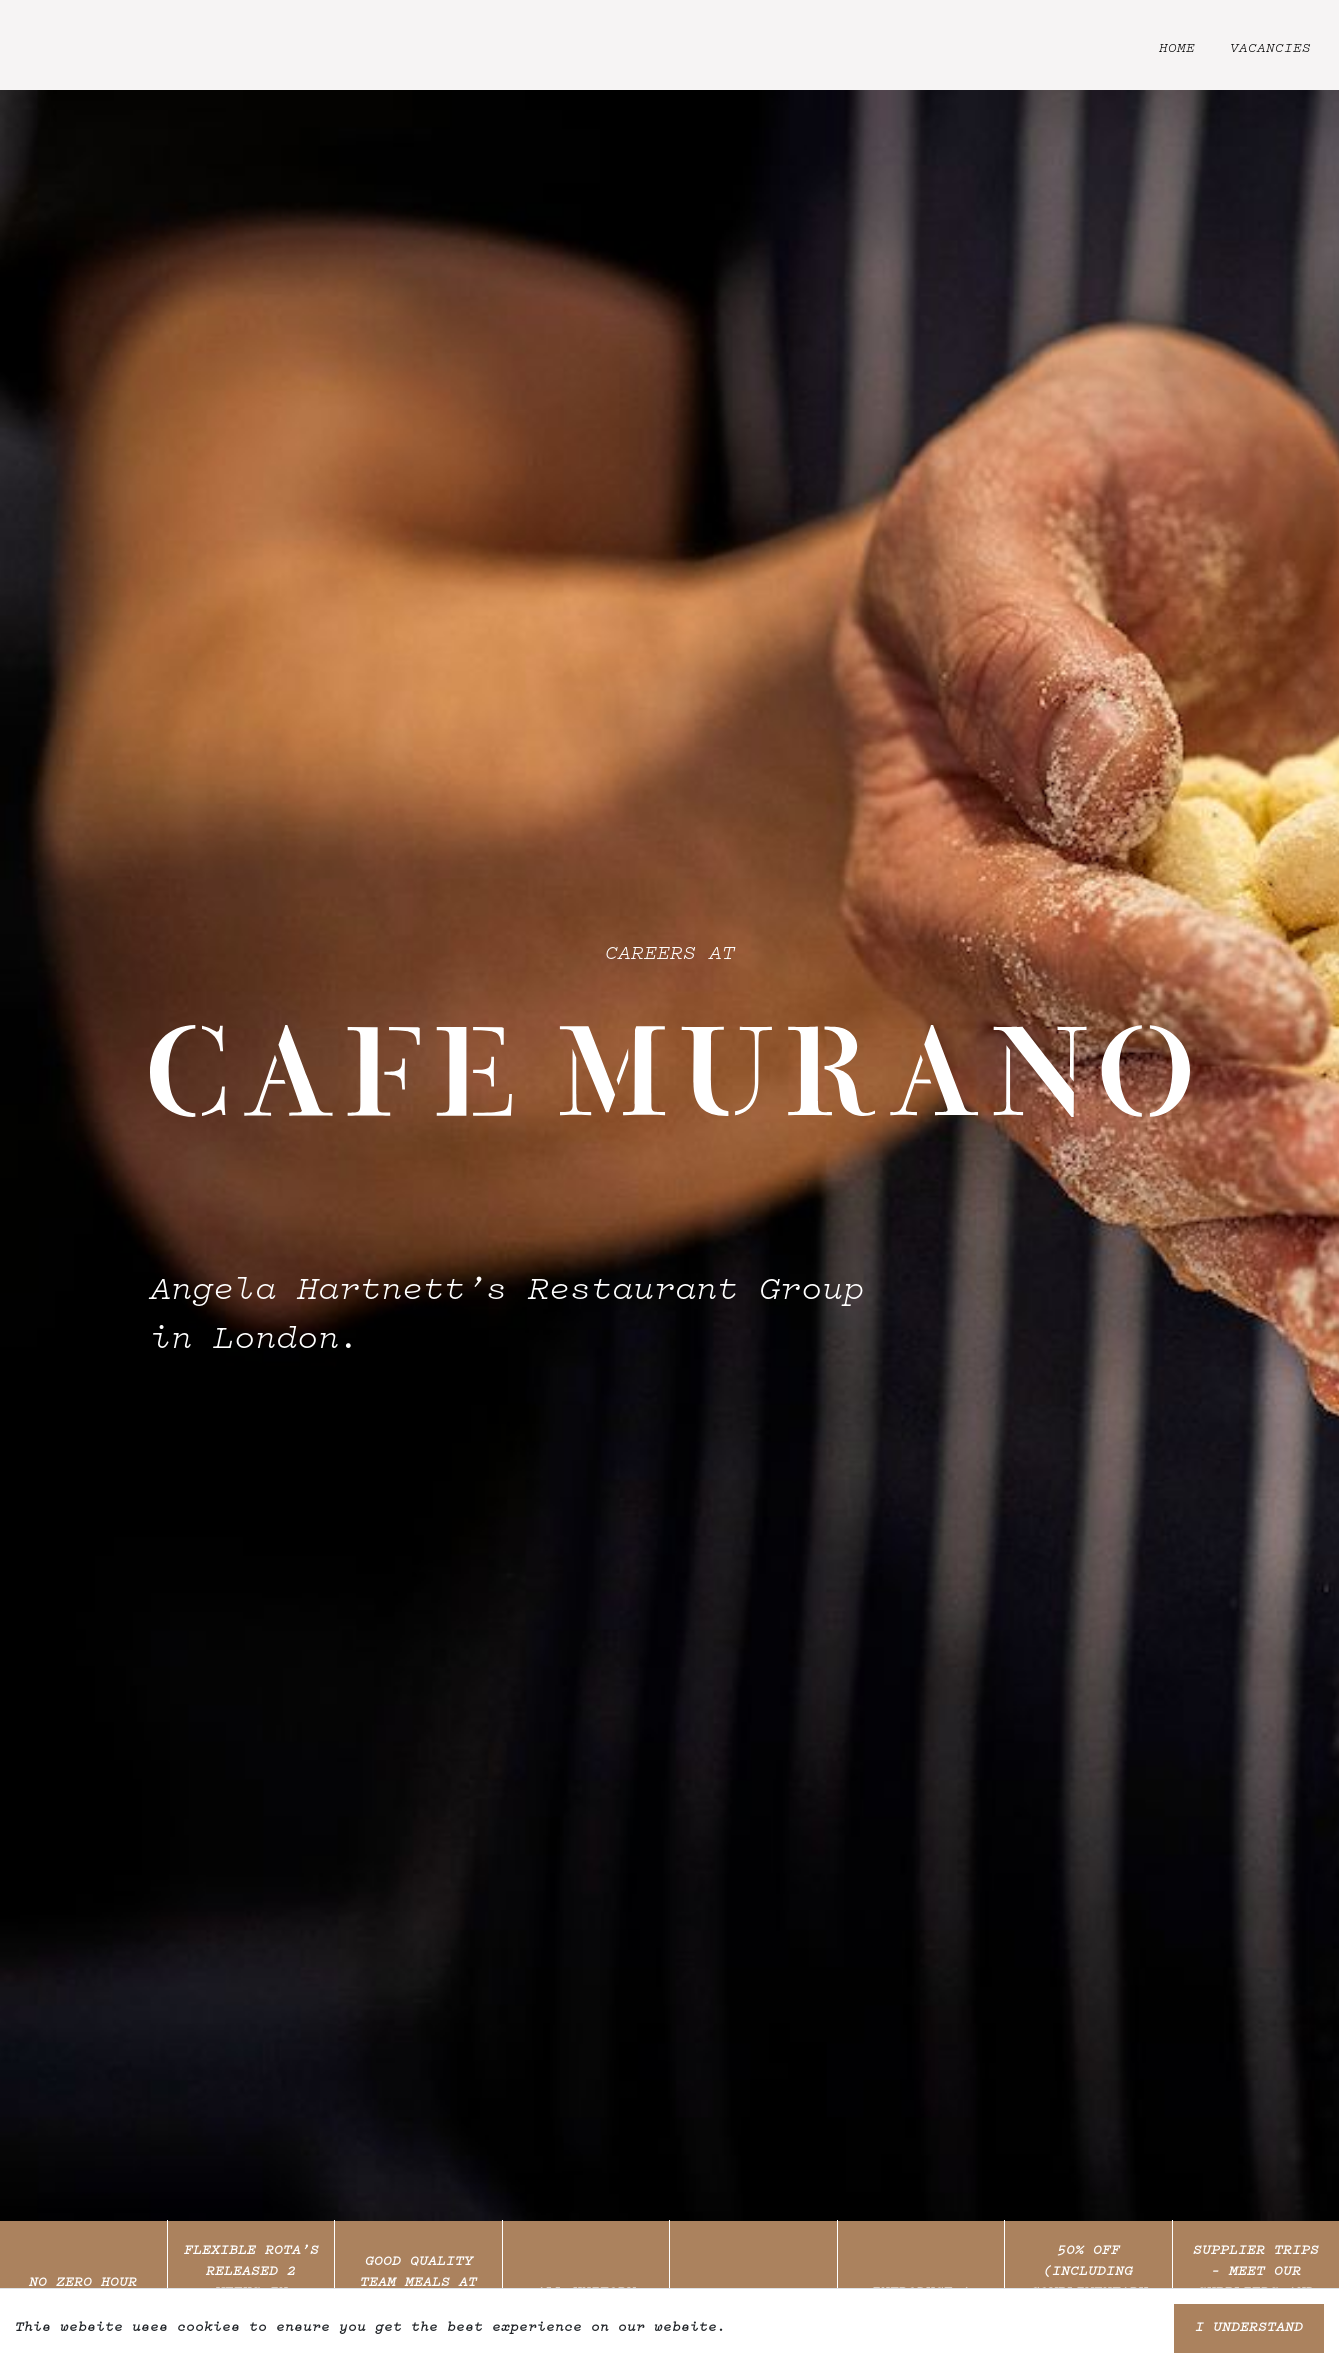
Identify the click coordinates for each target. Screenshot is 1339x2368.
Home (1177, 49)
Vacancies (1270, 49)
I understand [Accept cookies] (1249, 2328)
